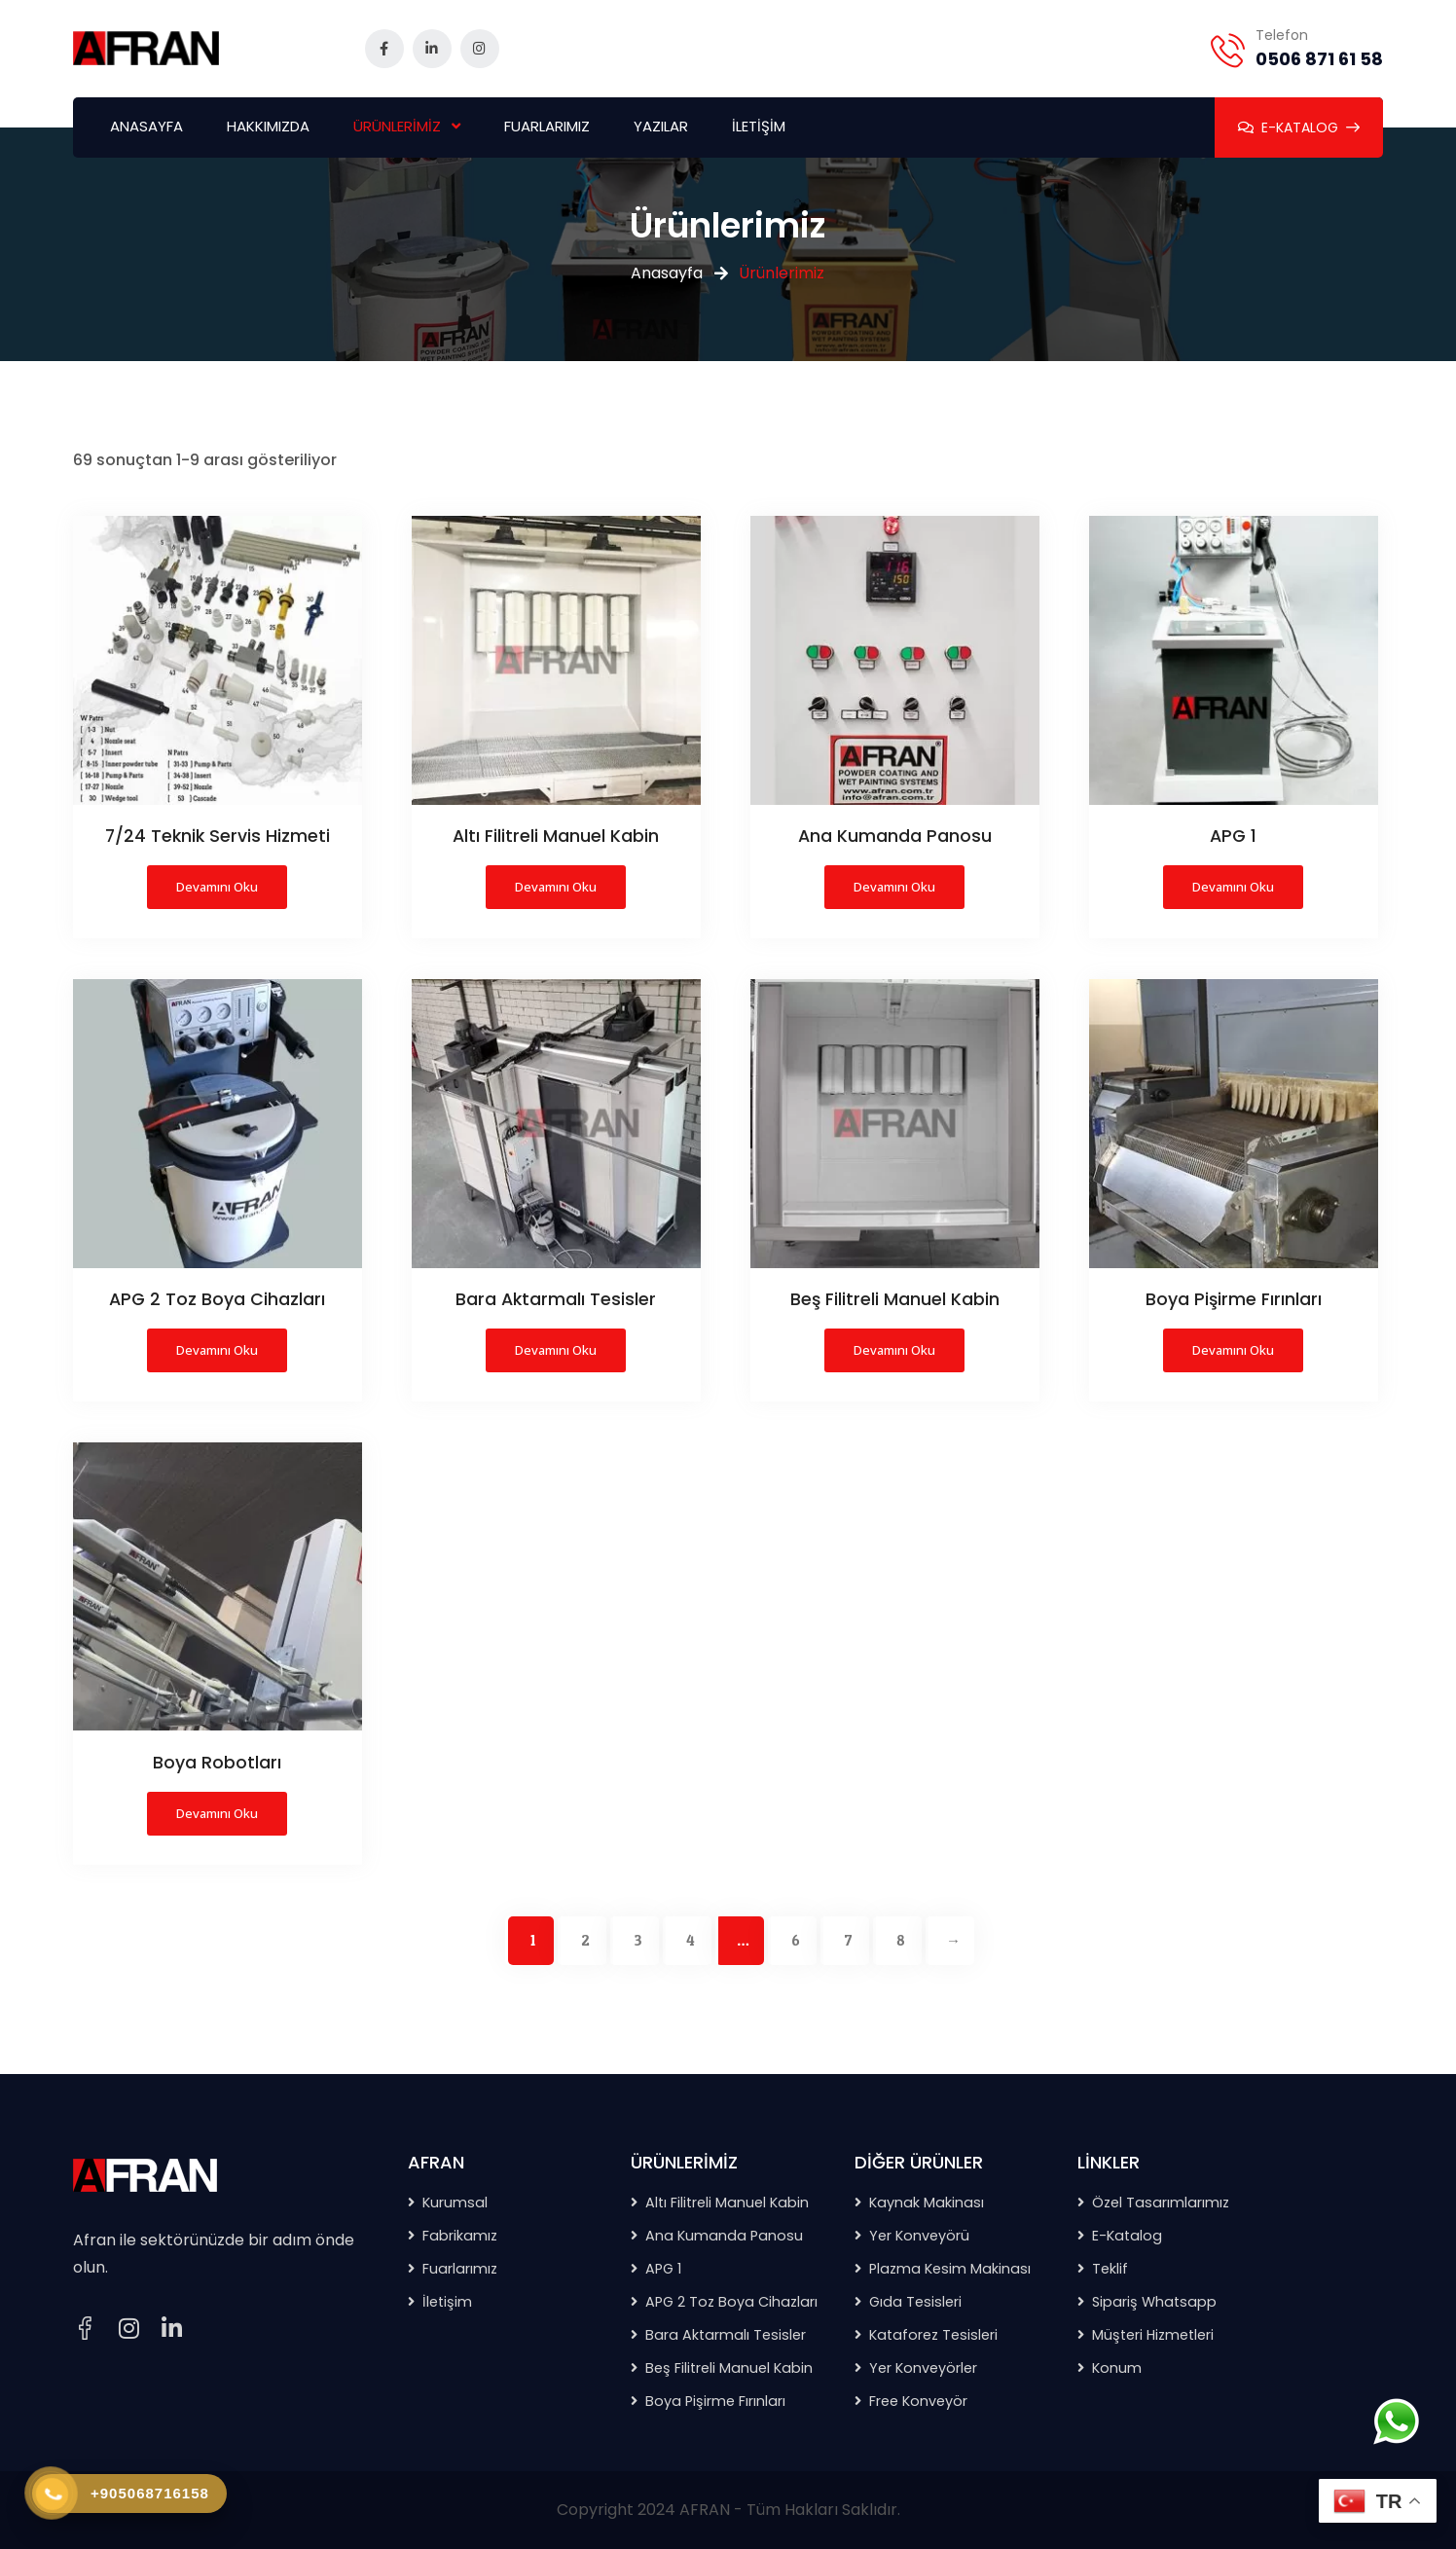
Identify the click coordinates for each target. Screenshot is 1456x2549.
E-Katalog (1127, 2235)
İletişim (447, 2302)
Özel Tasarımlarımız (1160, 2202)
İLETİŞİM (758, 126)
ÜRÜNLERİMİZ (397, 126)
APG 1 (663, 2268)
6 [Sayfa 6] (796, 1940)
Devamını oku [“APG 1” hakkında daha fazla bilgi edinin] (1233, 886)
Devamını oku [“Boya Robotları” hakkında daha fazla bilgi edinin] (217, 1813)
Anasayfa (667, 273)
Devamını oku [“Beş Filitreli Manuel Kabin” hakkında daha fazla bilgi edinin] (894, 1350)
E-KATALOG (1299, 127)
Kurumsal (455, 2202)
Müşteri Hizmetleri (1153, 2335)
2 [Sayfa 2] (585, 1940)
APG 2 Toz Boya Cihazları (731, 2302)
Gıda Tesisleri (915, 2302)
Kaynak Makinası (926, 2202)
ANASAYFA (146, 126)
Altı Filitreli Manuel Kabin (727, 2202)
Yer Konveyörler (923, 2368)
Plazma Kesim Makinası (950, 2268)
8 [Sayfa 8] (900, 1940)
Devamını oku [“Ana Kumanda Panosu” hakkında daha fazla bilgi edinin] (894, 886)
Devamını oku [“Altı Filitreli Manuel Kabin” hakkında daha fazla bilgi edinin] (556, 886)
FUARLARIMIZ (547, 126)
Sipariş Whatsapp (1154, 2302)
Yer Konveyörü (919, 2235)
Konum (1117, 2368)
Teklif (1110, 2268)
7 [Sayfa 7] (849, 1940)
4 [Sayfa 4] (690, 1940)
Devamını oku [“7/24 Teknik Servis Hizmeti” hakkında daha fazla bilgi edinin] (217, 886)
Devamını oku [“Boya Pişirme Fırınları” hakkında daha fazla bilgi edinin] (1233, 1350)
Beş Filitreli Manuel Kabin (729, 2368)
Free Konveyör (918, 2401)
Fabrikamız (459, 2235)
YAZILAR (661, 126)
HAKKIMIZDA (268, 126)
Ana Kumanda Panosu (724, 2235)
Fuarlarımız (459, 2268)
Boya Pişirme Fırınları (715, 2401)
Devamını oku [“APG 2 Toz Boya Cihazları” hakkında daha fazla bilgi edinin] (217, 1350)
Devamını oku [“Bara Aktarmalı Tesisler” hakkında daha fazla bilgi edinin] (556, 1350)
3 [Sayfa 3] (638, 1940)
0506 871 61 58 (1319, 59)
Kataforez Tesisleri (933, 2335)
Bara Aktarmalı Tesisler (725, 2335)
